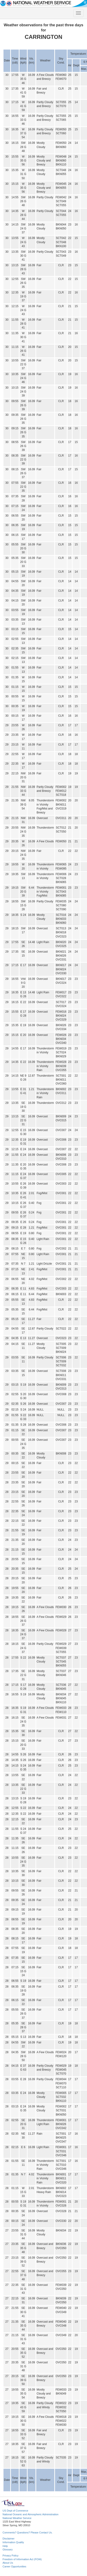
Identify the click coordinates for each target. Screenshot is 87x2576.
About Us (8, 2562)
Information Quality (13, 2542)
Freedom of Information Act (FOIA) (22, 2559)
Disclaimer (8, 2538)
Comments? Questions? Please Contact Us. (27, 2532)
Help (5, 2546)
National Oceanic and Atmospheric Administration (30, 2514)
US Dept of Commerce (15, 2510)
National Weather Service (17, 2518)
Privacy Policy (10, 2555)
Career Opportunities (14, 2566)
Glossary (8, 2549)
